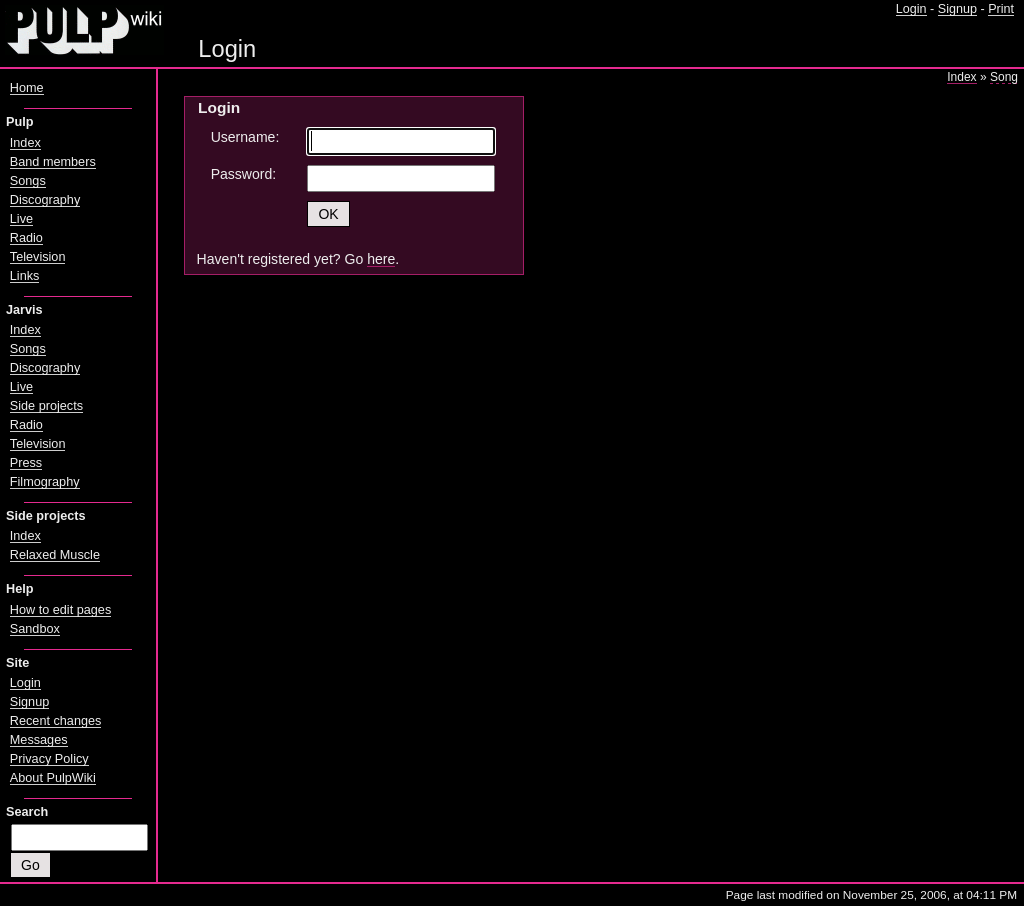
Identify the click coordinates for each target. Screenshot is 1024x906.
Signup (957, 9)
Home (27, 88)
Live (21, 219)
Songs (28, 181)
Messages (39, 740)
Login (911, 9)
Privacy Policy (49, 759)
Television (38, 257)
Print (1001, 9)
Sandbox (35, 629)
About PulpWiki (53, 778)
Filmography (45, 482)
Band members (53, 162)
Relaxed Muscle (55, 555)
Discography (45, 200)
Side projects (46, 406)
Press (26, 463)
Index (961, 77)
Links (25, 276)
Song (1004, 77)
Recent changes (56, 721)
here (381, 259)
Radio (26, 238)
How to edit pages (60, 610)
